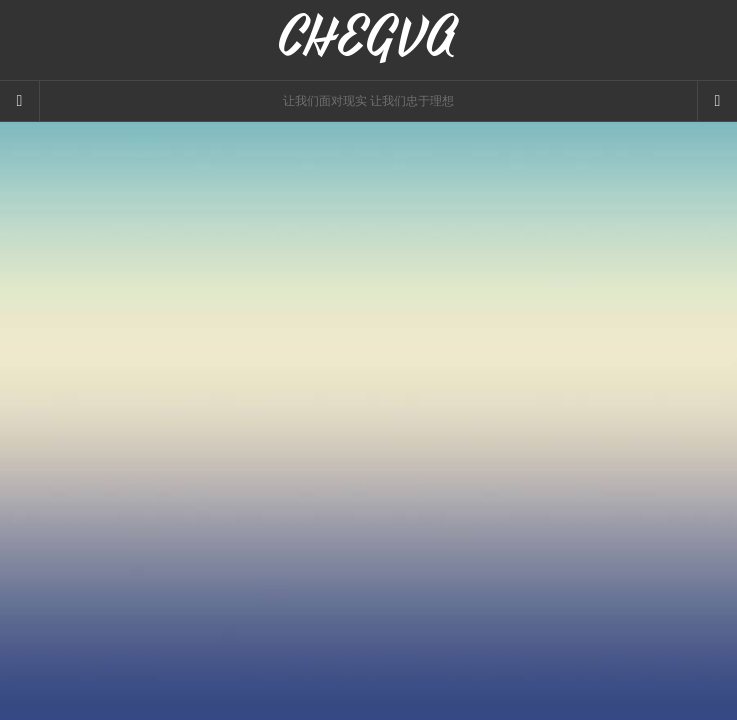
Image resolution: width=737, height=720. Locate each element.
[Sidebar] (20, 101)
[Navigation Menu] (717, 101)
